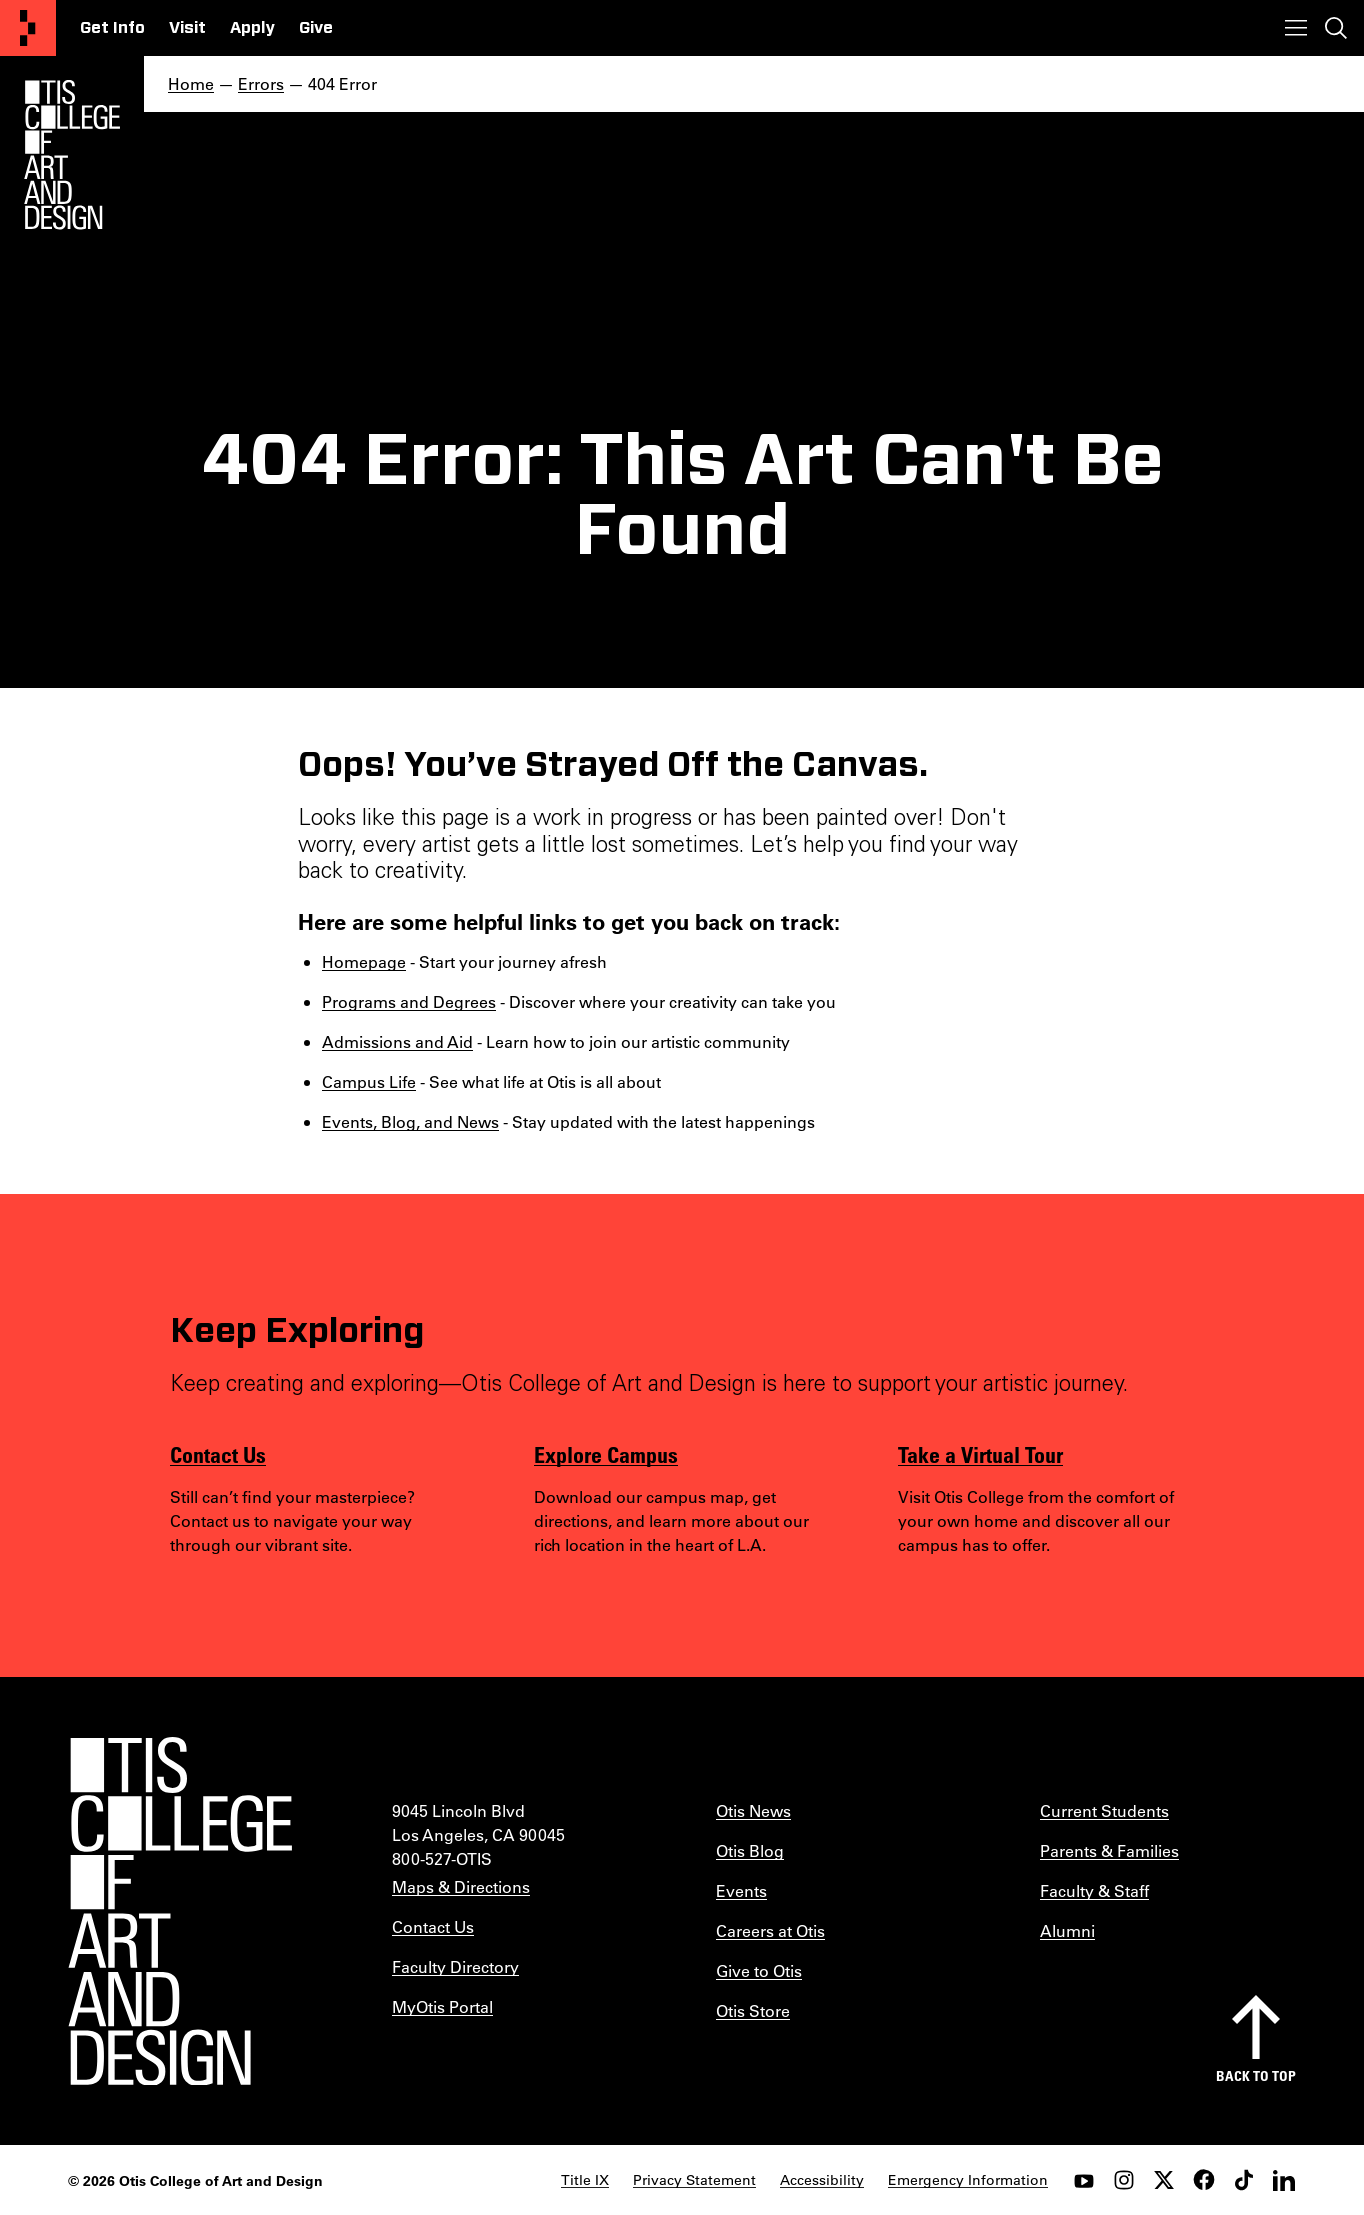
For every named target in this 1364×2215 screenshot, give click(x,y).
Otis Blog (750, 1850)
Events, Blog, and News (410, 1121)
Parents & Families (1109, 1850)
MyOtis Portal (442, 2006)
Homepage (364, 961)
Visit (187, 28)
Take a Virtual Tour (980, 1454)
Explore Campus (606, 1454)
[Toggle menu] (1296, 28)
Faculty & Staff (1094, 1890)
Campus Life (369, 1081)
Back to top (1256, 2075)
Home (191, 83)
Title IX (585, 2180)
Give (316, 28)
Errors (261, 83)
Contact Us (218, 1454)
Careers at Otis (770, 1930)
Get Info (112, 28)
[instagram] (1124, 2180)
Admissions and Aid (397, 1041)
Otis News (753, 1810)
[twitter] (1164, 2180)
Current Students (1104, 1810)
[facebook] (1204, 2180)
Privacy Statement (694, 2180)
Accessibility (822, 2180)
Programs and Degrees (409, 1001)
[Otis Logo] (72, 155)
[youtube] (1084, 2180)
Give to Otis (759, 1970)
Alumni (1067, 1930)
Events (741, 1890)
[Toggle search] (1336, 28)
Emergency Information (968, 2180)
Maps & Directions (461, 1886)
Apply (252, 28)
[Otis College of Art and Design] (28, 28)
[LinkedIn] (1284, 2180)
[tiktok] (1244, 2180)
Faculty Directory (455, 1966)
